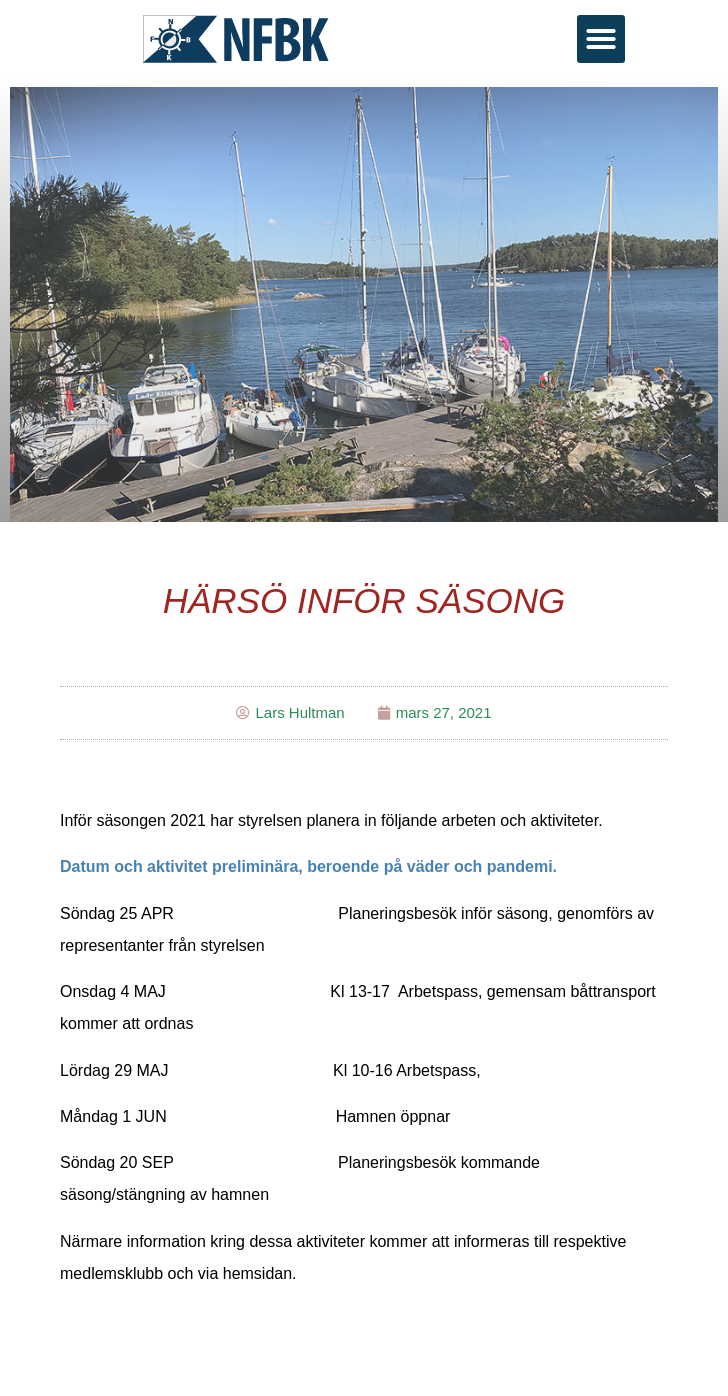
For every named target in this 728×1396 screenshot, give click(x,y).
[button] (601, 39)
